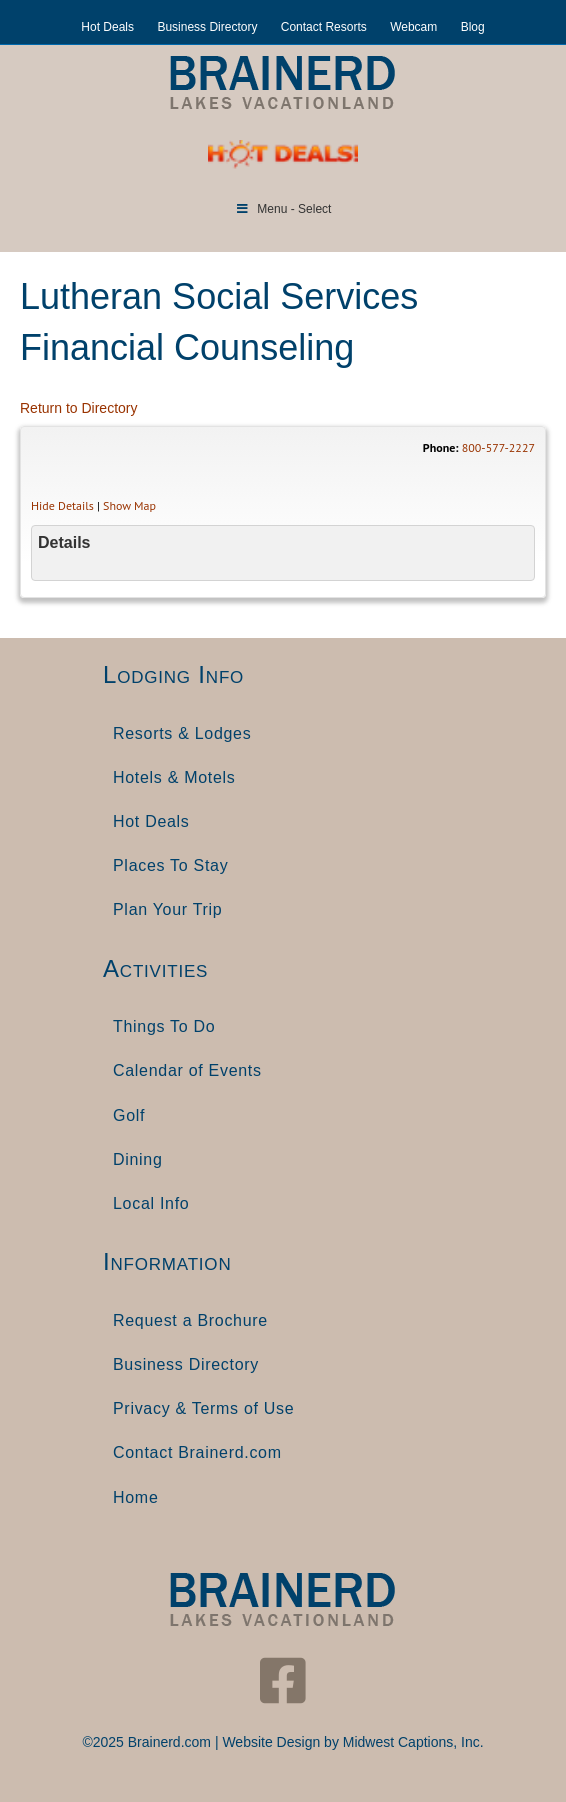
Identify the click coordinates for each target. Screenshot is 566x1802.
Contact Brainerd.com (197, 1452)
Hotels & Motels (174, 777)
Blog (473, 27)
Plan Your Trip (167, 909)
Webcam (413, 27)
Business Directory (207, 27)
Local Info (151, 1203)
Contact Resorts (324, 27)
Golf (129, 1115)
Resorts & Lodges (182, 733)
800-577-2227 (498, 447)
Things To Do (164, 1026)
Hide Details (62, 505)
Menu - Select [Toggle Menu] (283, 209)
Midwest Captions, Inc (411, 1742)
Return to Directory (78, 408)
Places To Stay (170, 865)
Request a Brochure (190, 1320)
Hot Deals (107, 27)
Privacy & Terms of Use (203, 1408)
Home (135, 1497)
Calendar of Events (187, 1070)
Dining (138, 1159)
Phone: (441, 447)
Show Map (129, 505)
